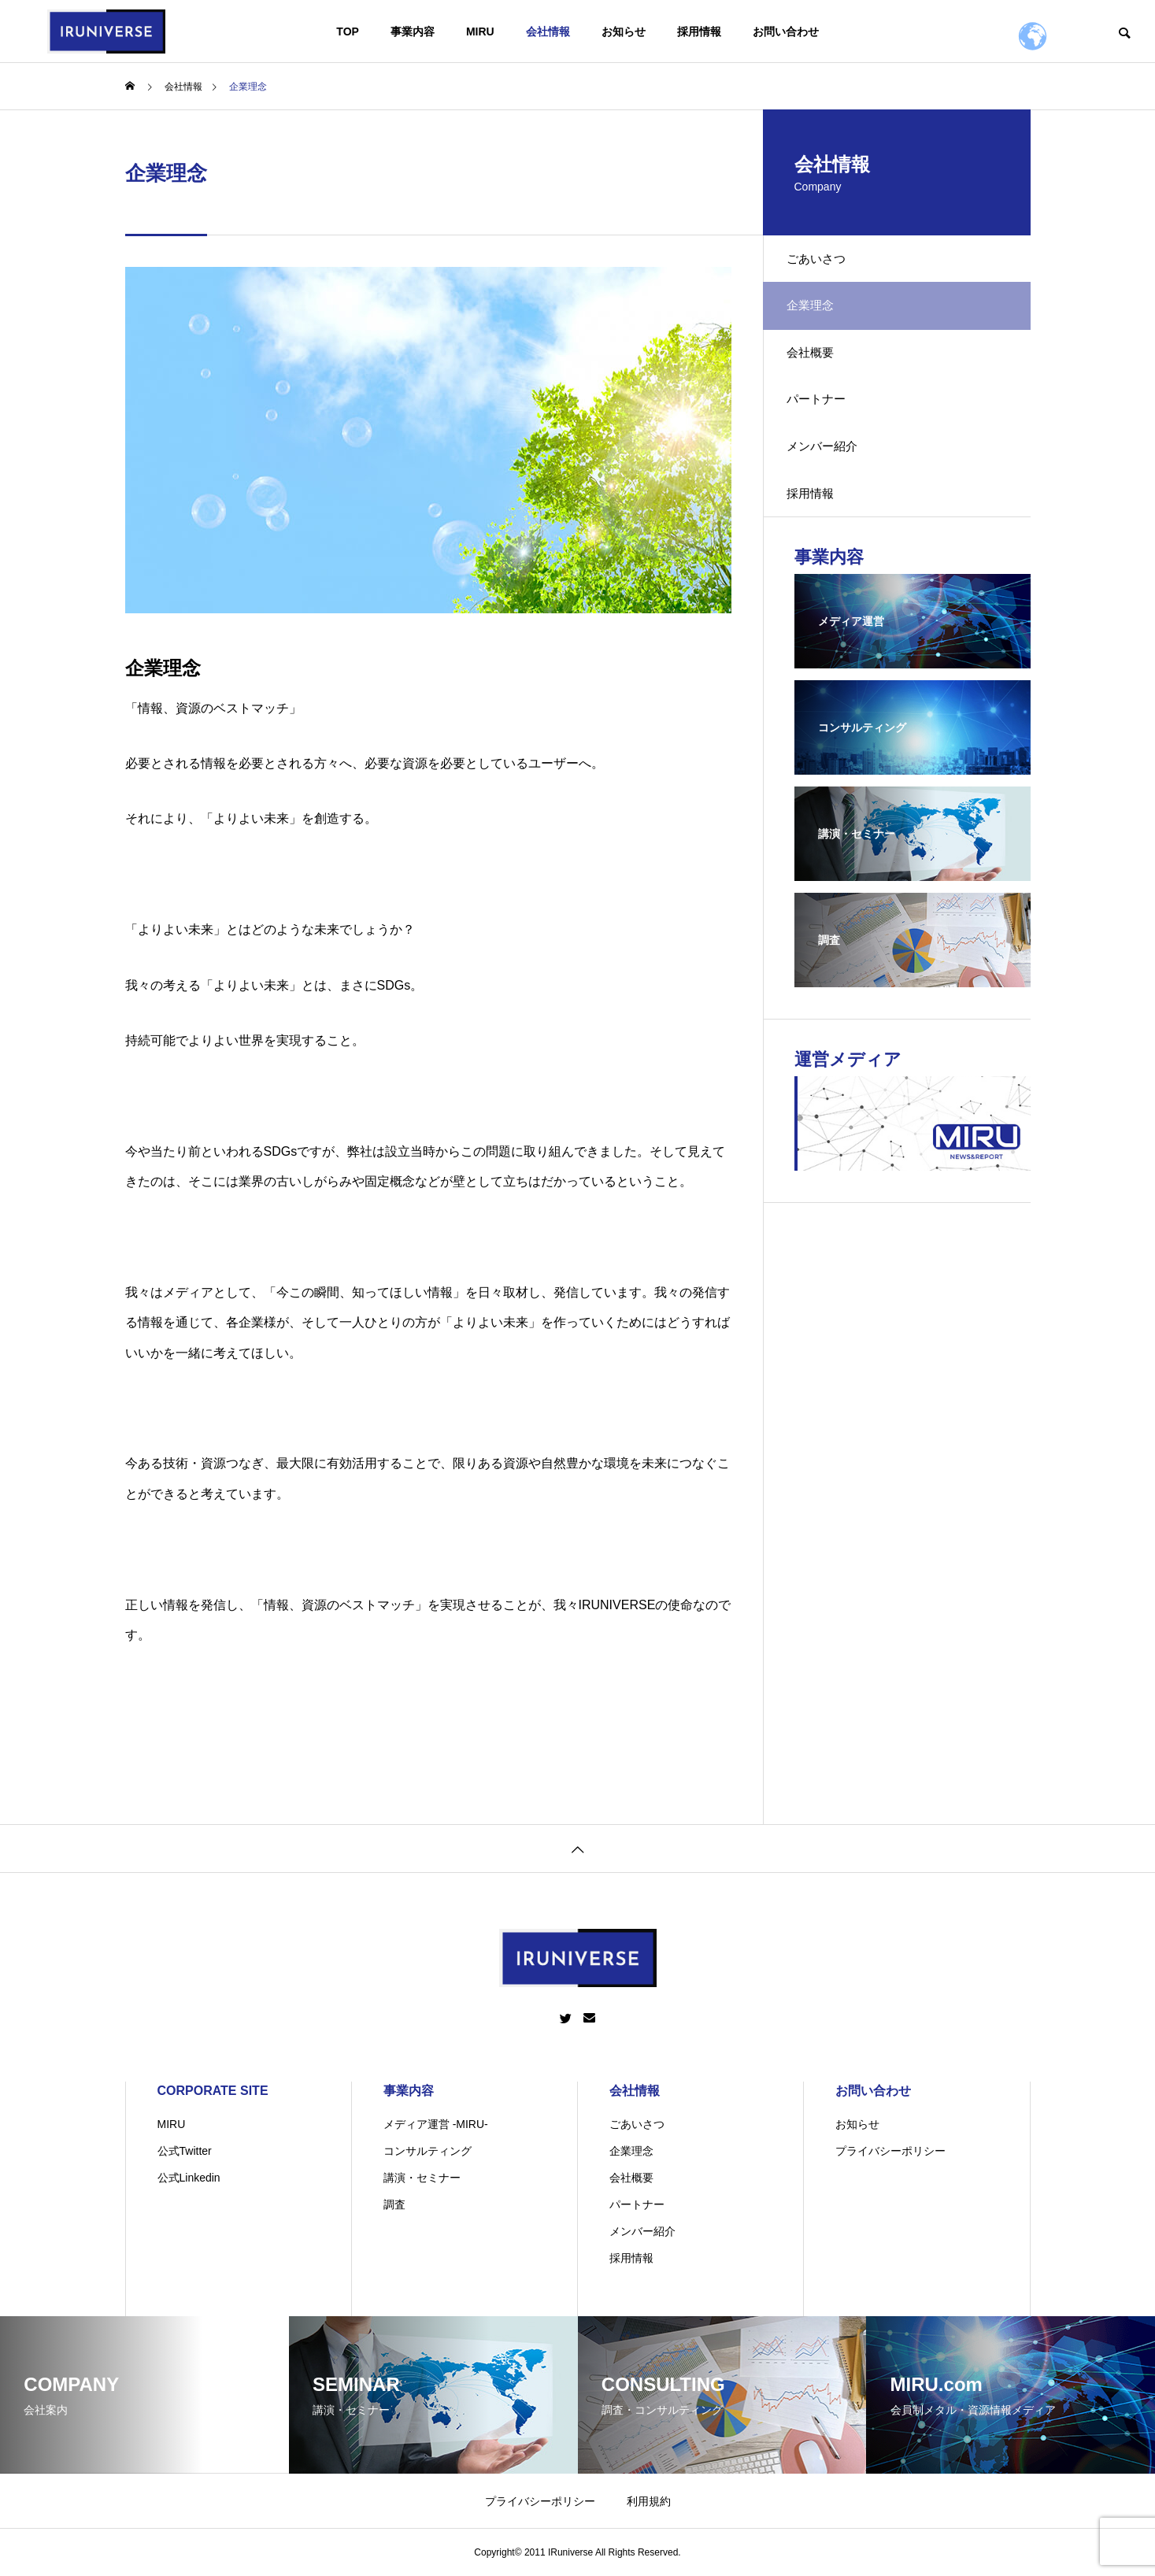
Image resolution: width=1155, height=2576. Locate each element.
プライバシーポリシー (890, 2151)
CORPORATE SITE (212, 2090)
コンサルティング (427, 2151)
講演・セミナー (422, 2177)
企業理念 (631, 2151)
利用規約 (649, 2501)
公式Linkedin (188, 2177)
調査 (394, 2204)
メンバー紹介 (832, 482)
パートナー (825, 427)
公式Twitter (184, 2151)
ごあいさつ (825, 262)
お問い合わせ (786, 31)
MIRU (480, 31)
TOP (347, 31)
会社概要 (819, 372)
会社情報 (548, 31)
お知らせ (624, 31)
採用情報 (699, 31)
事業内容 (413, 31)
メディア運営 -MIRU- (435, 2124)
